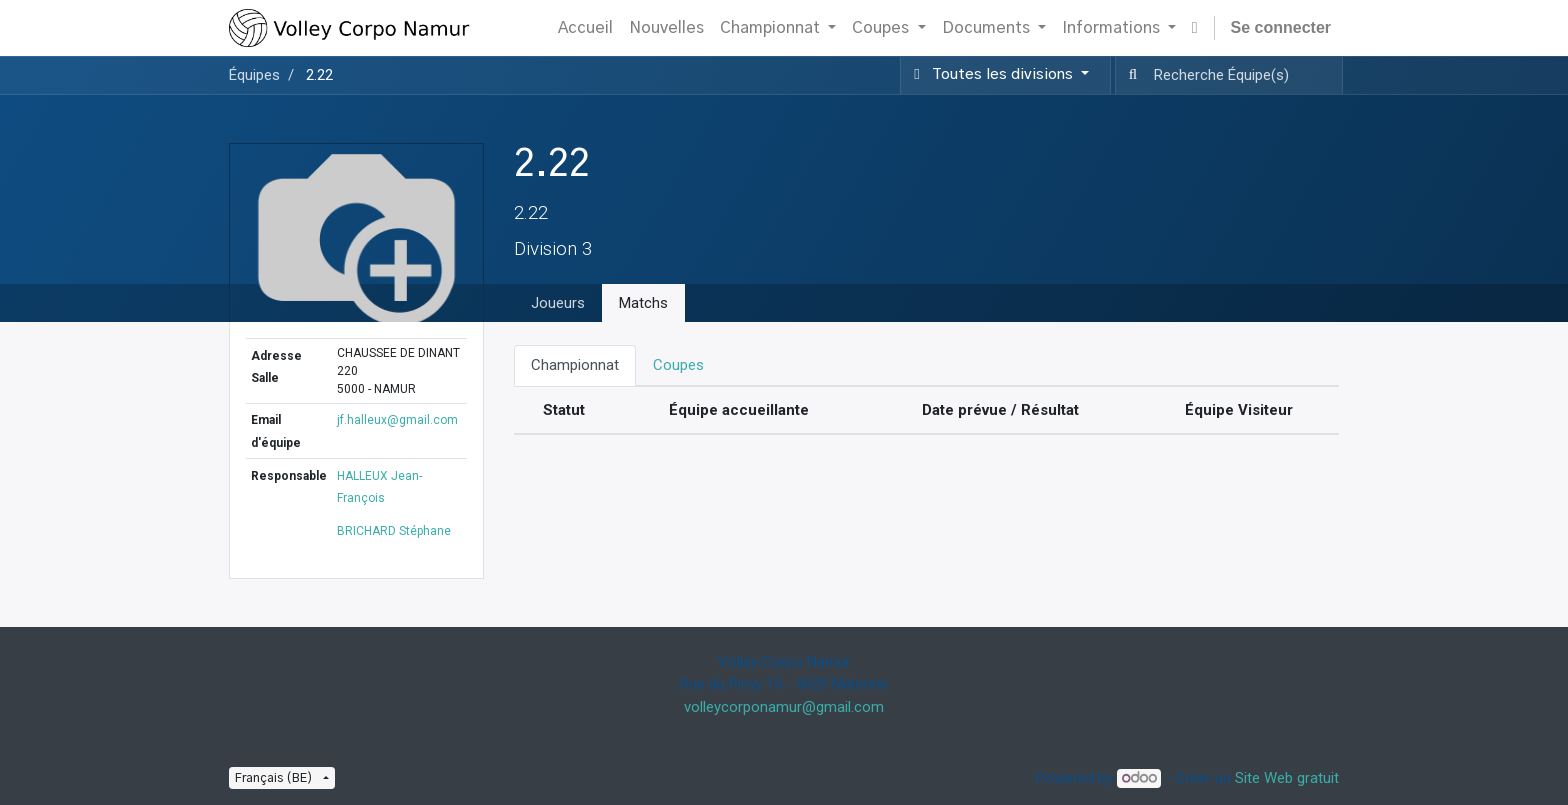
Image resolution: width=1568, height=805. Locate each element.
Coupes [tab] (678, 365)
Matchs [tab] (643, 303)
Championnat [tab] (575, 365)
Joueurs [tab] (558, 303)
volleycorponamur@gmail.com (784, 707)
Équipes (254, 75)
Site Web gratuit (1287, 778)
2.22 (319, 75)
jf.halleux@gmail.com (397, 420)
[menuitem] (585, 28)
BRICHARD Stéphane (394, 531)
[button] (1195, 28)
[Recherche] (1129, 75)
